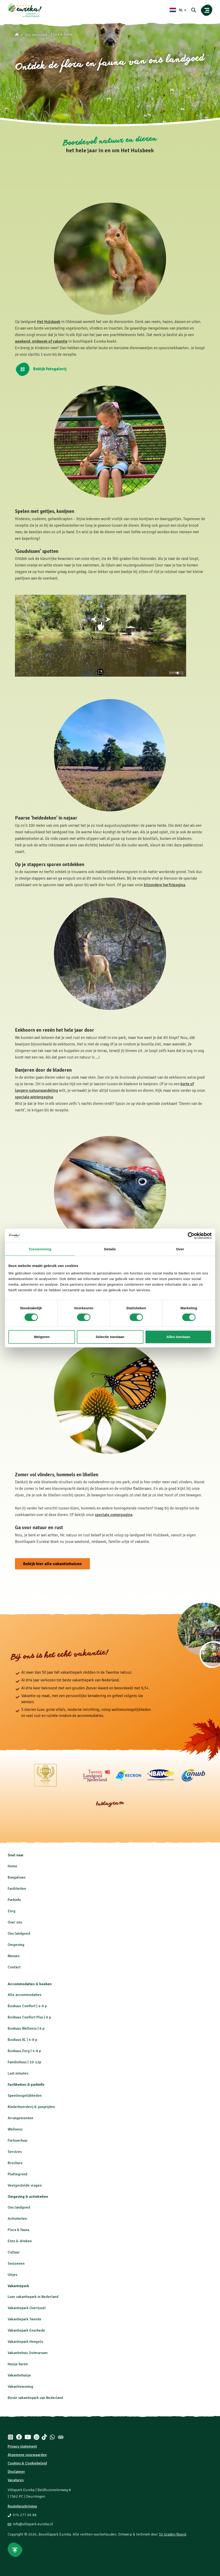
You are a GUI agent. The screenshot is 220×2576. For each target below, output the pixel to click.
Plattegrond (17, 2174)
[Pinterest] (36, 2437)
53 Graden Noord (172, 2534)
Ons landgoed (19, 1933)
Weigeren (42, 1337)
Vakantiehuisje (19, 2375)
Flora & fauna (18, 2230)
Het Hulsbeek (48, 321)
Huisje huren (18, 2364)
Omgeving (16, 1944)
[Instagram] (10, 2437)
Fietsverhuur (18, 2140)
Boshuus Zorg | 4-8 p (24, 2051)
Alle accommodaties (24, 1994)
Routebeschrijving (22, 2506)
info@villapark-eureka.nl (33, 2524)
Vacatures (16, 2480)
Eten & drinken (20, 2241)
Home (12, 1866)
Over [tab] (180, 1249)
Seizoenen (16, 2263)
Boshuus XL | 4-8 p (22, 2039)
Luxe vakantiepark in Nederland (33, 2296)
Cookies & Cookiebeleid (27, 2463)
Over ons (15, 1922)
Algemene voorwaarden (27, 2455)
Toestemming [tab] (39, 1249)
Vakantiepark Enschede (26, 2330)
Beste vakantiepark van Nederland (35, 2397)
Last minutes (18, 2073)
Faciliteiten (17, 1888)
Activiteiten (17, 2218)
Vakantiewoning (20, 2386)
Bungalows (16, 1877)
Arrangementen (20, 2118)
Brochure (15, 2163)
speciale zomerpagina (113, 1514)
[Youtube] (28, 2437)
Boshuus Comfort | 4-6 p (27, 2006)
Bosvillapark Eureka (55, 2534)
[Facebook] (19, 2437)
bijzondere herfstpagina (164, 884)
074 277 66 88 (25, 2515)
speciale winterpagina (34, 1097)
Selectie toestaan (110, 1337)
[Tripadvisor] (61, 2437)
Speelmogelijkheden (25, 2095)
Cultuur (14, 2252)
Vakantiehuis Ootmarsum (28, 2353)
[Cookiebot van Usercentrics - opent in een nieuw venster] (191, 1235)
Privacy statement (22, 2446)
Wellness (15, 2129)
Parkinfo (14, 1900)
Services (15, 2151)
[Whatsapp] (52, 2437)
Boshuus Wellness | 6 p (26, 2028)
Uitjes (12, 2274)
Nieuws (13, 1956)
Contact (14, 1967)
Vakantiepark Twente (24, 2319)
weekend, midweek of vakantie (41, 341)
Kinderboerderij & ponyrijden (31, 2106)
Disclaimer (16, 2471)
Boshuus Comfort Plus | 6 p (29, 2017)
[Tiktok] (44, 2437)
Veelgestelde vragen (25, 2185)
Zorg (11, 1911)
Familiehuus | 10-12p (24, 2062)
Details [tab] (110, 1249)
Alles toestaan (178, 1337)
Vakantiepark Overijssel (27, 2308)
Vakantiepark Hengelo (25, 2341)
